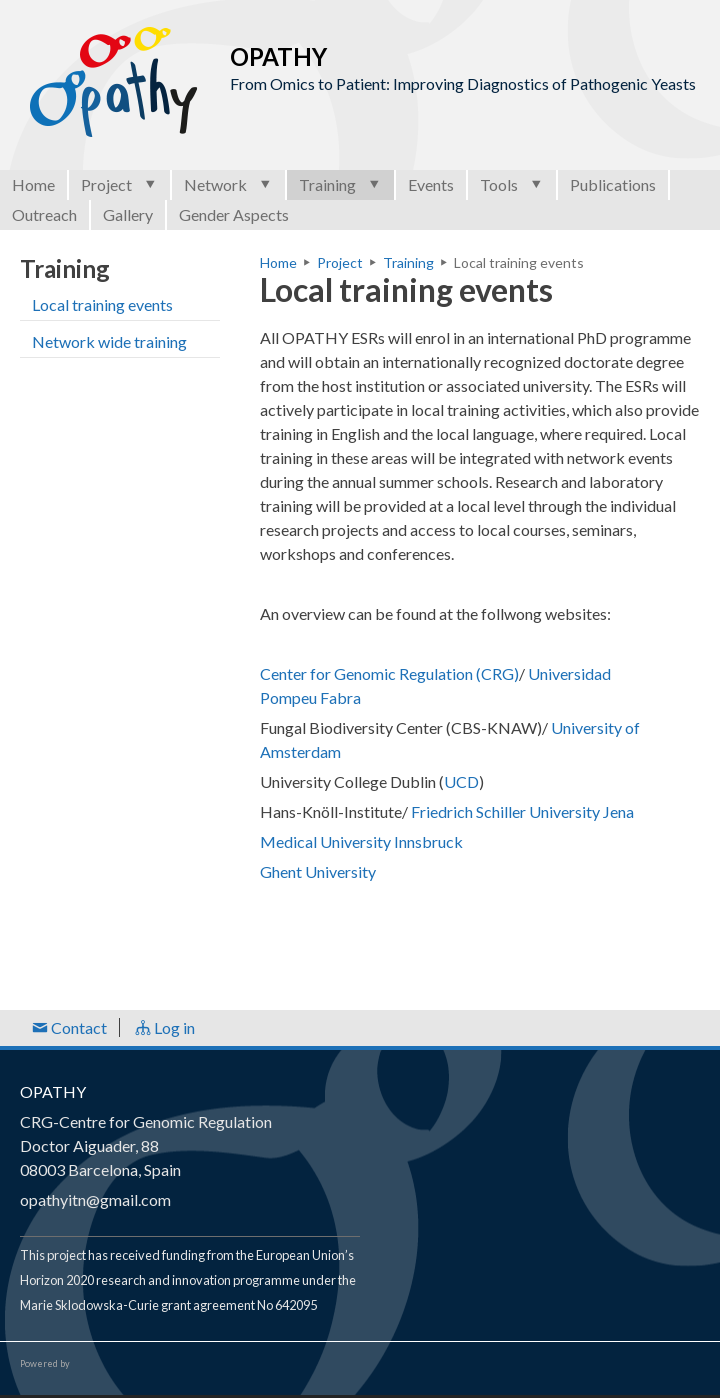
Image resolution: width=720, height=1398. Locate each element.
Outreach (44, 214)
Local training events (102, 304)
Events (431, 184)
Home (33, 184)
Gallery (128, 214)
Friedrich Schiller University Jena (522, 811)
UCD (461, 781)
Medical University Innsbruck (361, 841)
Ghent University (319, 871)
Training (340, 184)
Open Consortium (129, 1364)
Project (119, 184)
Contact (69, 1027)
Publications (613, 184)
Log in (165, 1027)
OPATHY (53, 1091)
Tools (512, 184)
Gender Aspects (234, 214)
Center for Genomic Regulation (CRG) (389, 673)
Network (228, 184)
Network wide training (109, 341)
